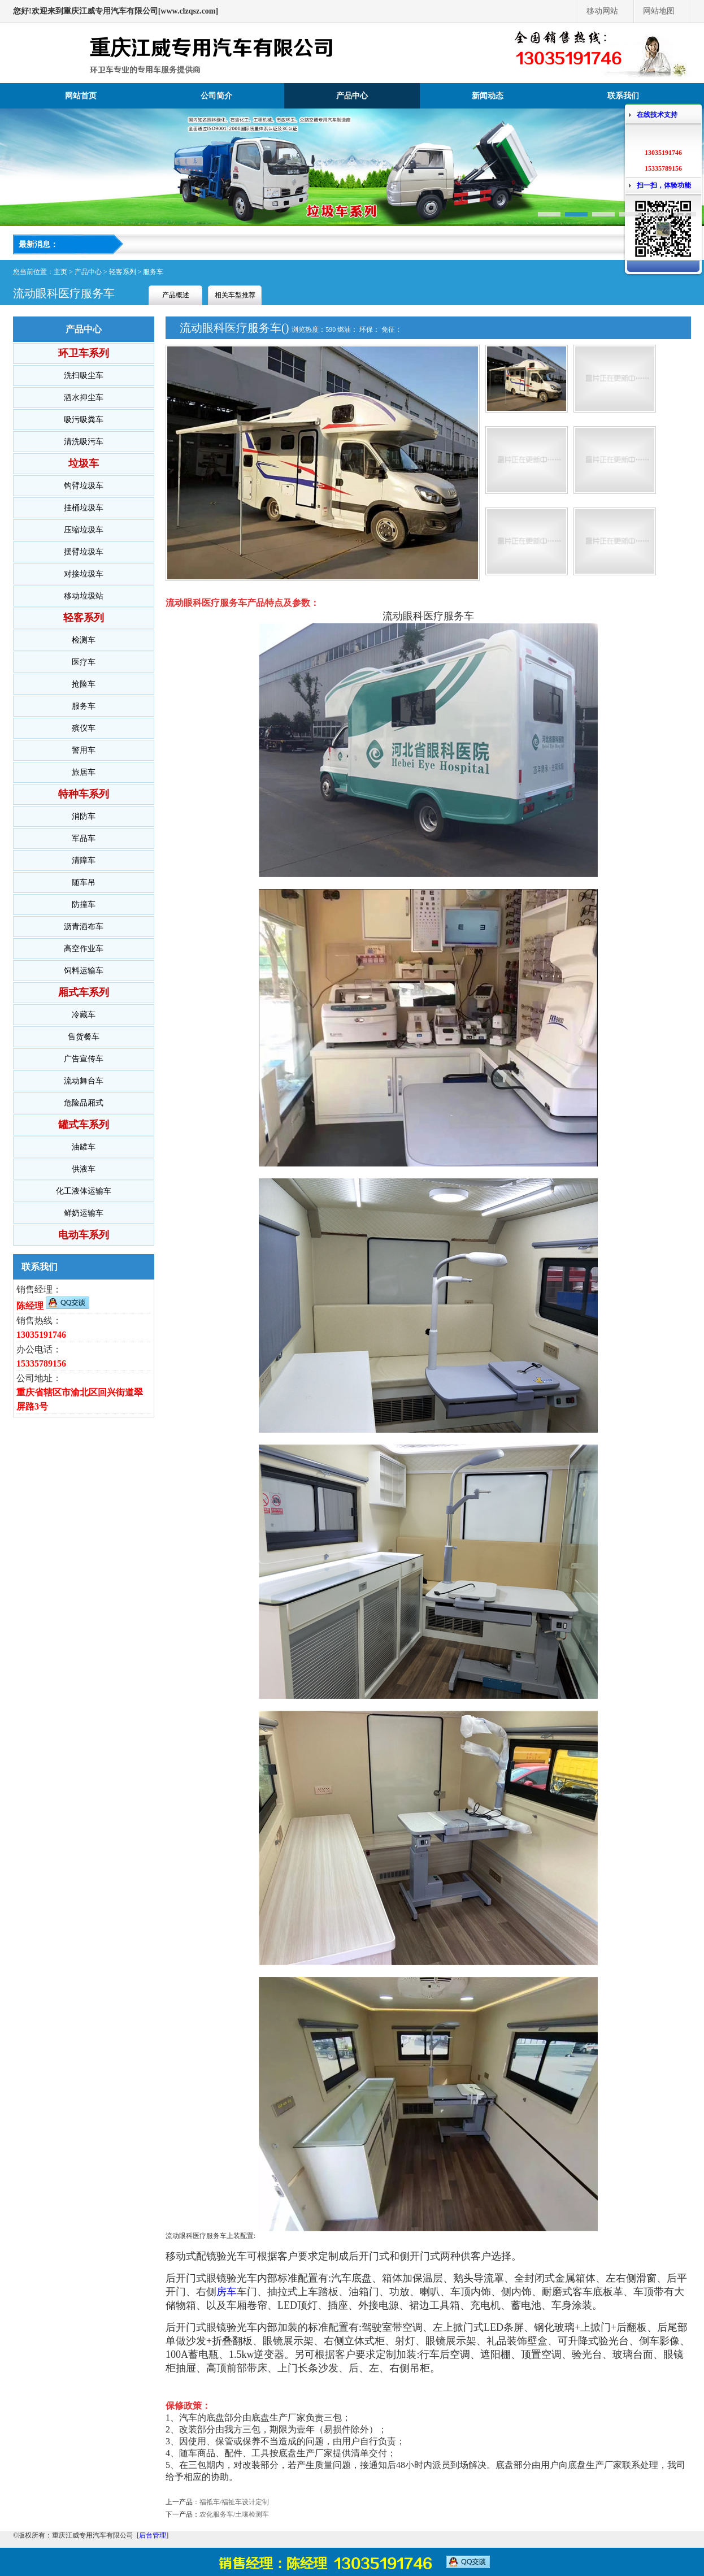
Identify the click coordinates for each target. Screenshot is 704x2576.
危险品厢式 (83, 1103)
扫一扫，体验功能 (664, 185)
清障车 (83, 860)
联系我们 (623, 96)
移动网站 (602, 11)
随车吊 (83, 882)
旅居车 (83, 772)
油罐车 (83, 1147)
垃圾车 (83, 463)
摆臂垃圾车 (83, 552)
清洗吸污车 (83, 441)
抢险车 (83, 684)
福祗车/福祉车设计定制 (234, 2502)
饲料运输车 (83, 970)
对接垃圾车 (83, 574)
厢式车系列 (83, 992)
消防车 (83, 816)
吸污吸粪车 (83, 419)
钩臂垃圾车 (83, 486)
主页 (60, 272)
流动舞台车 (83, 1081)
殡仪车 (83, 728)
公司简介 (216, 96)
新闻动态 (487, 96)
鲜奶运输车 (83, 1213)
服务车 (153, 272)
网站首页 (81, 96)
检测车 (83, 640)
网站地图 (659, 11)
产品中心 (352, 96)
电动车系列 (83, 1235)
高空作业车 (83, 948)
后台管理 (152, 2535)
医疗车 (83, 662)
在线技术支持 (657, 115)
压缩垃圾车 (83, 530)
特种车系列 (83, 794)
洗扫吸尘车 (83, 375)
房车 (226, 2291)
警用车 (83, 750)
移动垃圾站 (83, 596)
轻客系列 (122, 272)
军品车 (83, 838)
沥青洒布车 (83, 926)
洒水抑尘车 (83, 397)
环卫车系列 (83, 353)
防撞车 (83, 904)
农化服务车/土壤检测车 (234, 2514)
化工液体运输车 (83, 1191)
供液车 (83, 1169)
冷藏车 (83, 1015)
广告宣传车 (83, 1059)
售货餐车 (83, 1037)
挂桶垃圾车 (83, 508)
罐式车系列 (83, 1124)
